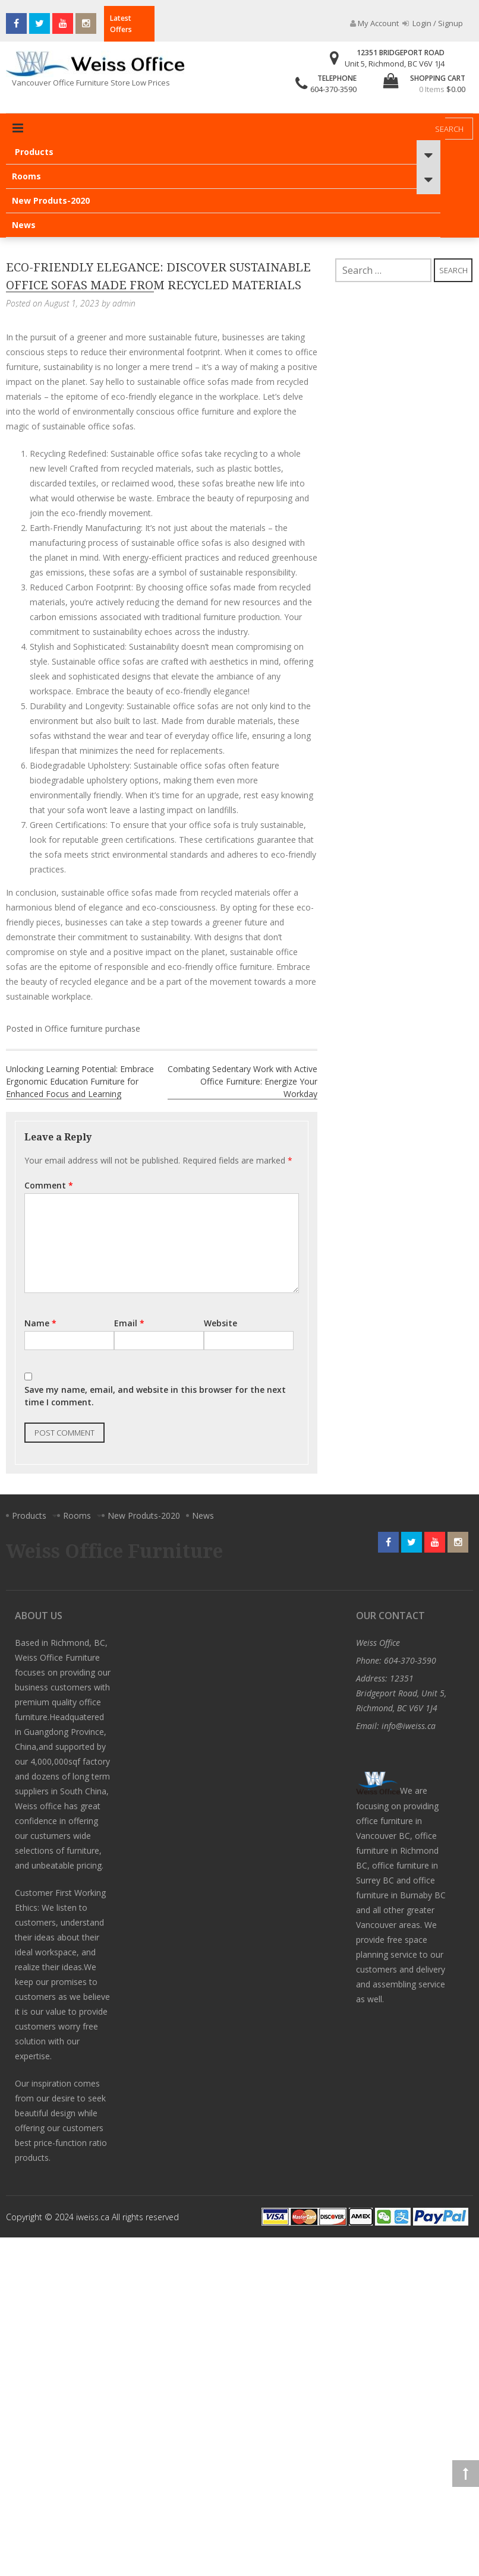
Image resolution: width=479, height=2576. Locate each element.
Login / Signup (432, 23)
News (24, 224)
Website (220, 1323)
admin (123, 303)
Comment (48, 1185)
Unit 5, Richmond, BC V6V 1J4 (395, 63)
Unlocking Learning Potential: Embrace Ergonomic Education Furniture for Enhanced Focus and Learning (80, 1081)
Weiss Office (378, 1642)
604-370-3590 (333, 89)
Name (40, 1323)
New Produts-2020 (51, 200)
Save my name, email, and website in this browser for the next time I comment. (155, 1396)
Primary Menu (18, 128)
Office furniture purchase (92, 1028)
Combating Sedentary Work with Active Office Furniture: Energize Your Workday (242, 1081)
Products (34, 151)
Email (129, 1323)
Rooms (26, 176)
